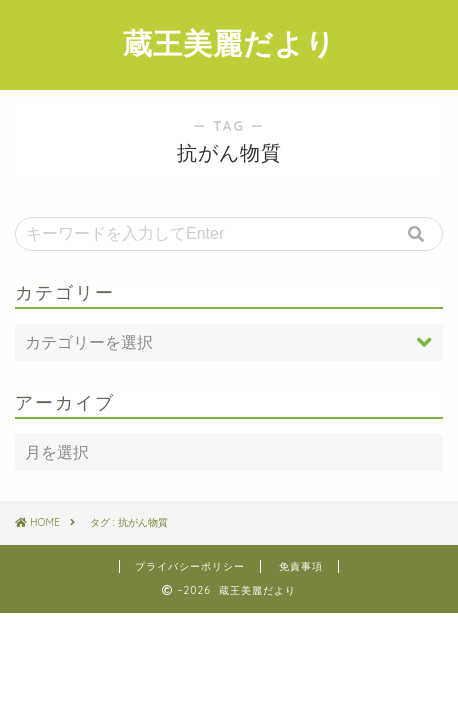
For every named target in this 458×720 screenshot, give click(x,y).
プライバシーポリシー (190, 566)
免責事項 (301, 566)
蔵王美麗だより (229, 43)
